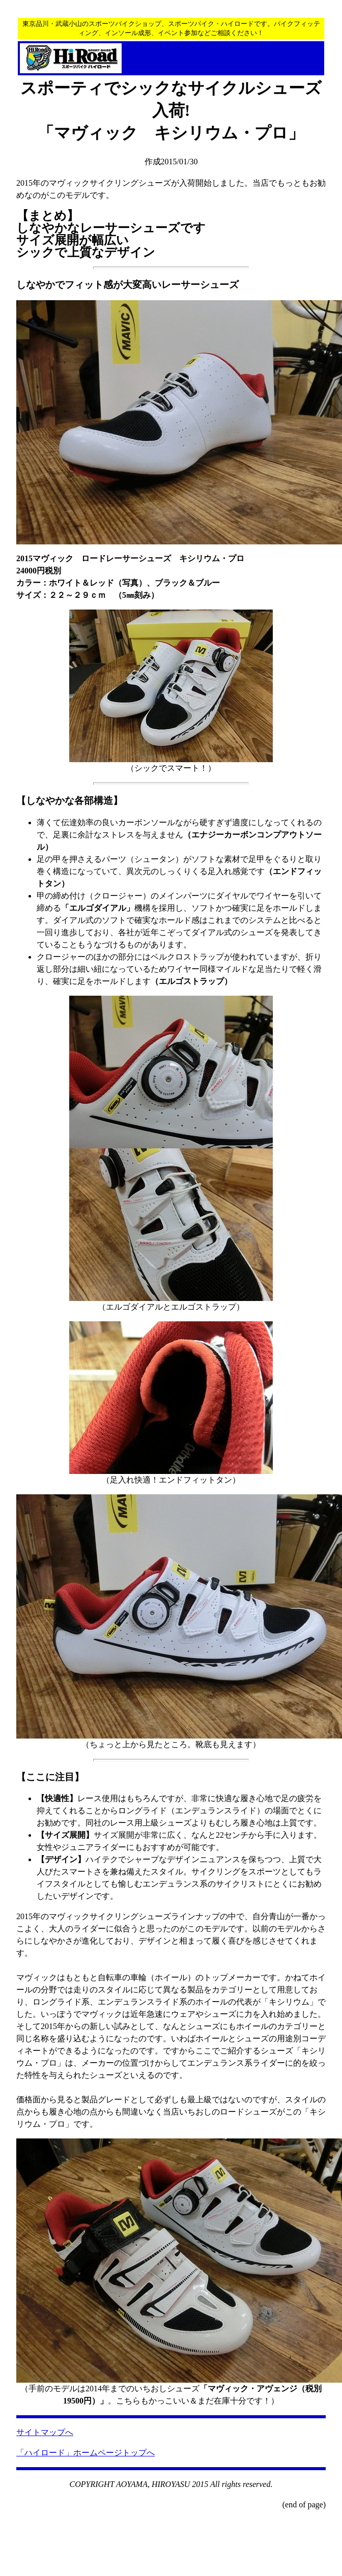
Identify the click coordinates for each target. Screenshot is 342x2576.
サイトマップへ (44, 2432)
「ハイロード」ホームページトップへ (85, 2452)
